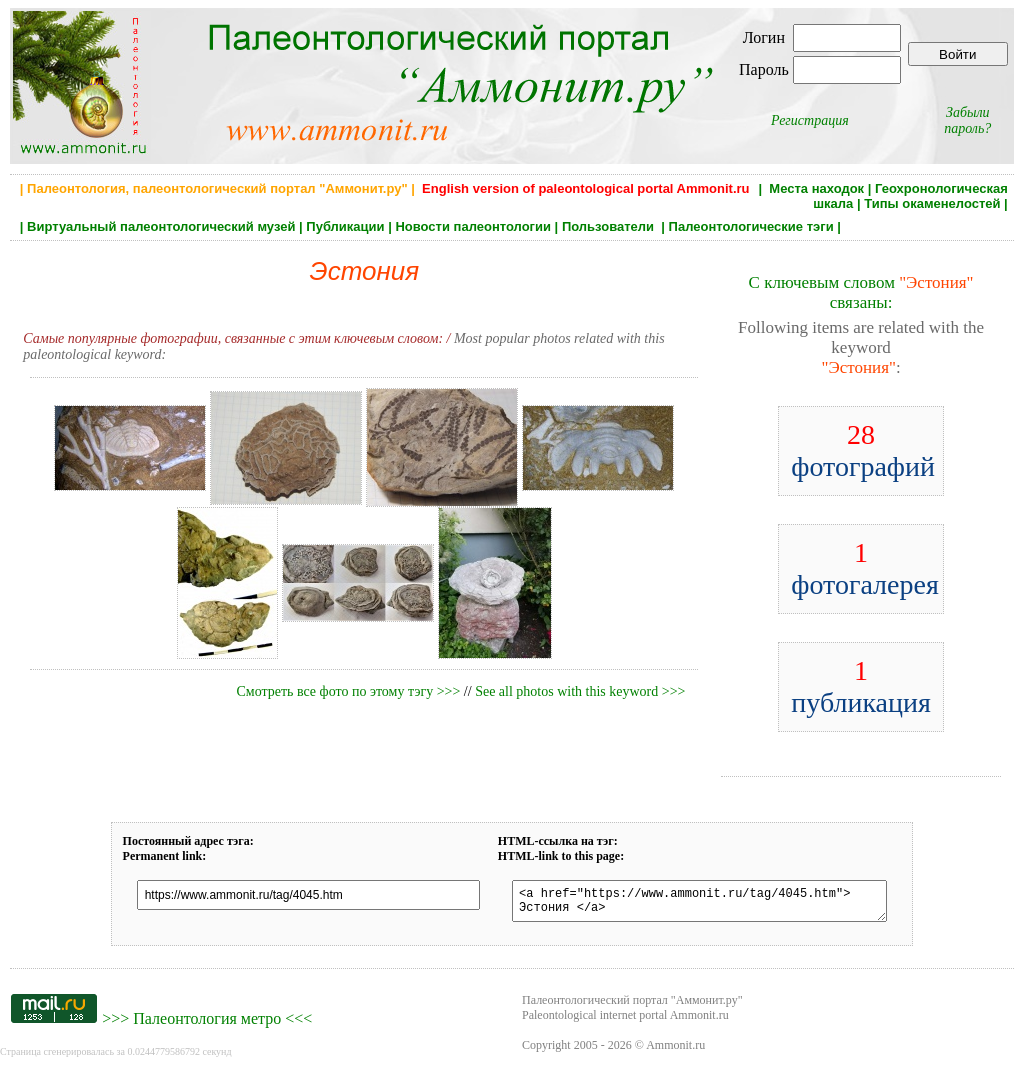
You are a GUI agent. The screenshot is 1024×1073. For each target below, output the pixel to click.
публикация (861, 686)
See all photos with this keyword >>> (580, 691)
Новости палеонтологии (473, 226)
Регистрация (810, 120)
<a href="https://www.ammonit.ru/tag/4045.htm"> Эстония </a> (697, 904)
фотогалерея (865, 568)
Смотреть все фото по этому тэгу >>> (348, 691)
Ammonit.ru (675, 1051)
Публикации (345, 226)
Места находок (816, 188)
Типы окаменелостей (932, 203)
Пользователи (610, 226)
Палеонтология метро (207, 1024)
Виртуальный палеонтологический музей (161, 226)
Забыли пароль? (967, 120)
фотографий (863, 450)
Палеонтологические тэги (751, 226)
